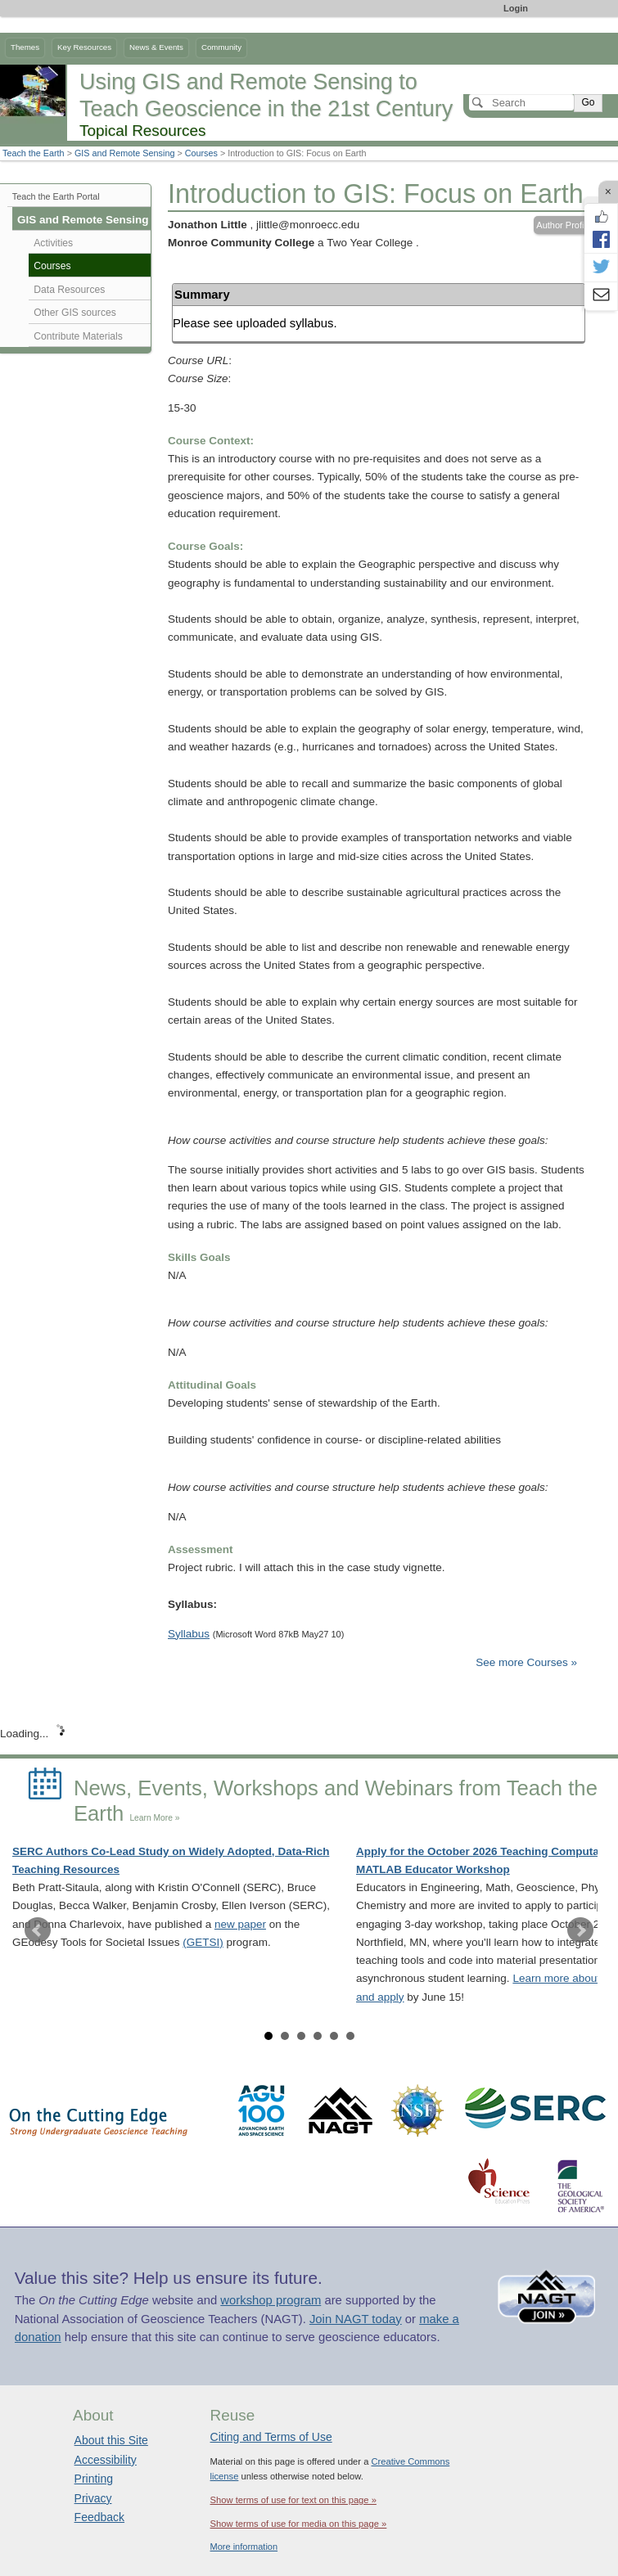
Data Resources (69, 289)
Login (515, 8)
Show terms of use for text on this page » (293, 2500)
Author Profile (563, 225)
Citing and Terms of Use (271, 2436)
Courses (201, 153)
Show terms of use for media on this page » (298, 2524)
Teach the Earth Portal (56, 196)
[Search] (521, 102)
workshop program (270, 2300)
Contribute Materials (78, 336)
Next (580, 1930)
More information (244, 2546)
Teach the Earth (33, 153)
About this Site (111, 2440)
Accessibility (105, 2459)
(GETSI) (203, 1942)
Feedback (99, 2517)
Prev (38, 1930)
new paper (240, 1924)
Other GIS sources (75, 312)
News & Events (156, 47)
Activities (53, 243)
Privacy (93, 2498)
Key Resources (84, 47)
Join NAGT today (355, 2319)
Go (587, 102)
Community (221, 47)
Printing (93, 2478)
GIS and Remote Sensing (124, 153)
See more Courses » (526, 1662)
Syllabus (189, 1634)
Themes (25, 47)
